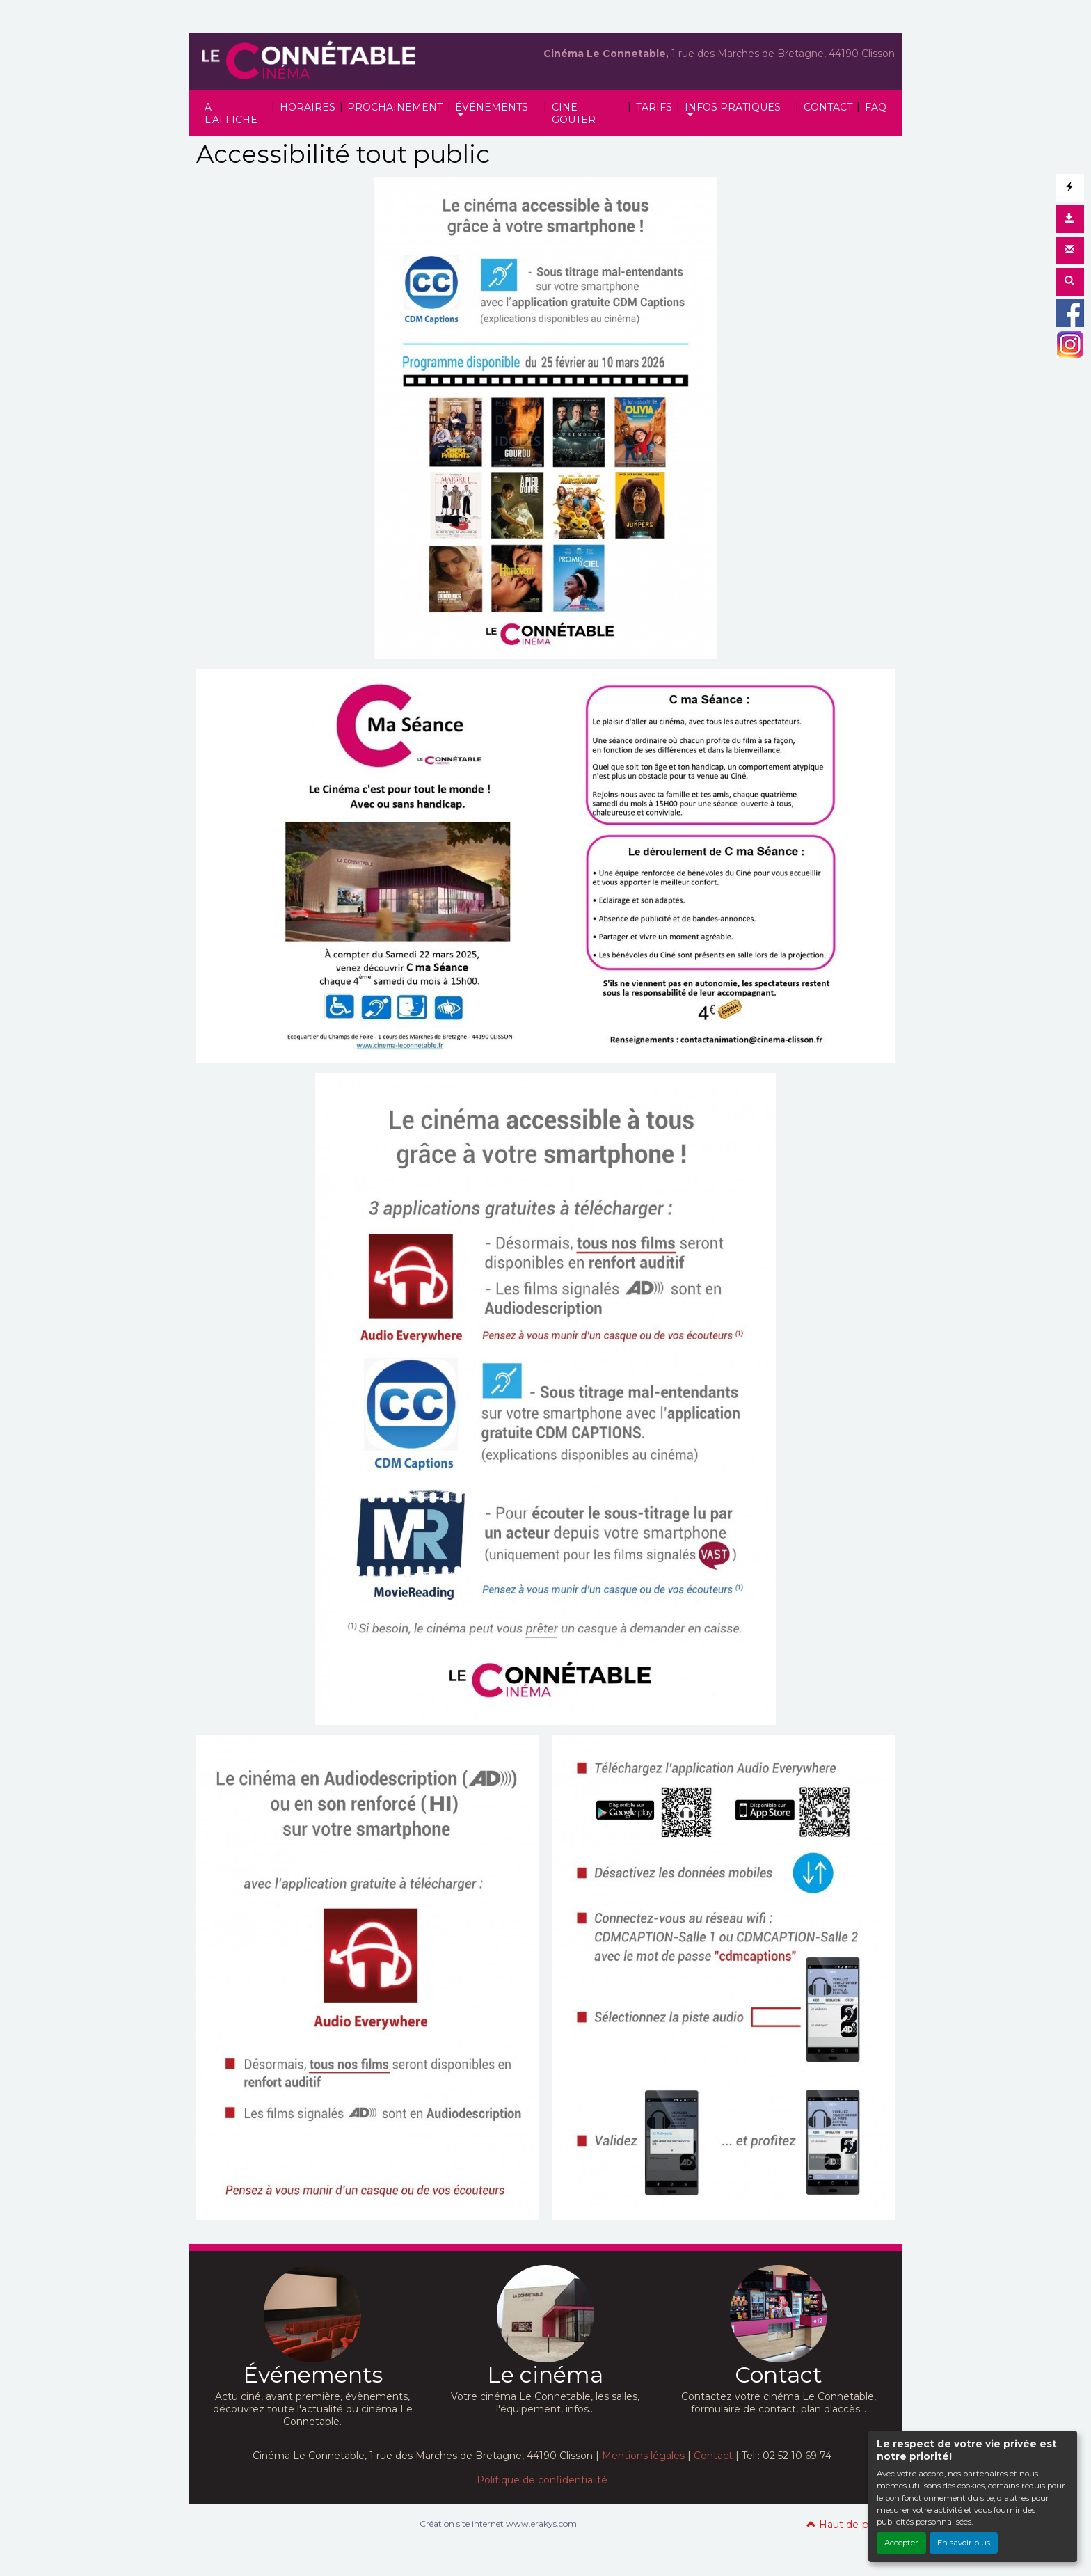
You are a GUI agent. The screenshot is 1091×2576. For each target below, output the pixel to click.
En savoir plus (963, 2542)
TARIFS (654, 107)
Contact (713, 2455)
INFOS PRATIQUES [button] (733, 107)
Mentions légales (643, 2455)
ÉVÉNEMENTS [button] (491, 107)
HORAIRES (307, 107)
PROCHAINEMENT (395, 107)
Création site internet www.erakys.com (498, 2523)
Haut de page (847, 2524)
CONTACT (828, 107)
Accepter (901, 2542)
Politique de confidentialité (542, 2480)
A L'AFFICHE (231, 113)
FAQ (875, 107)
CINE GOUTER (574, 113)
